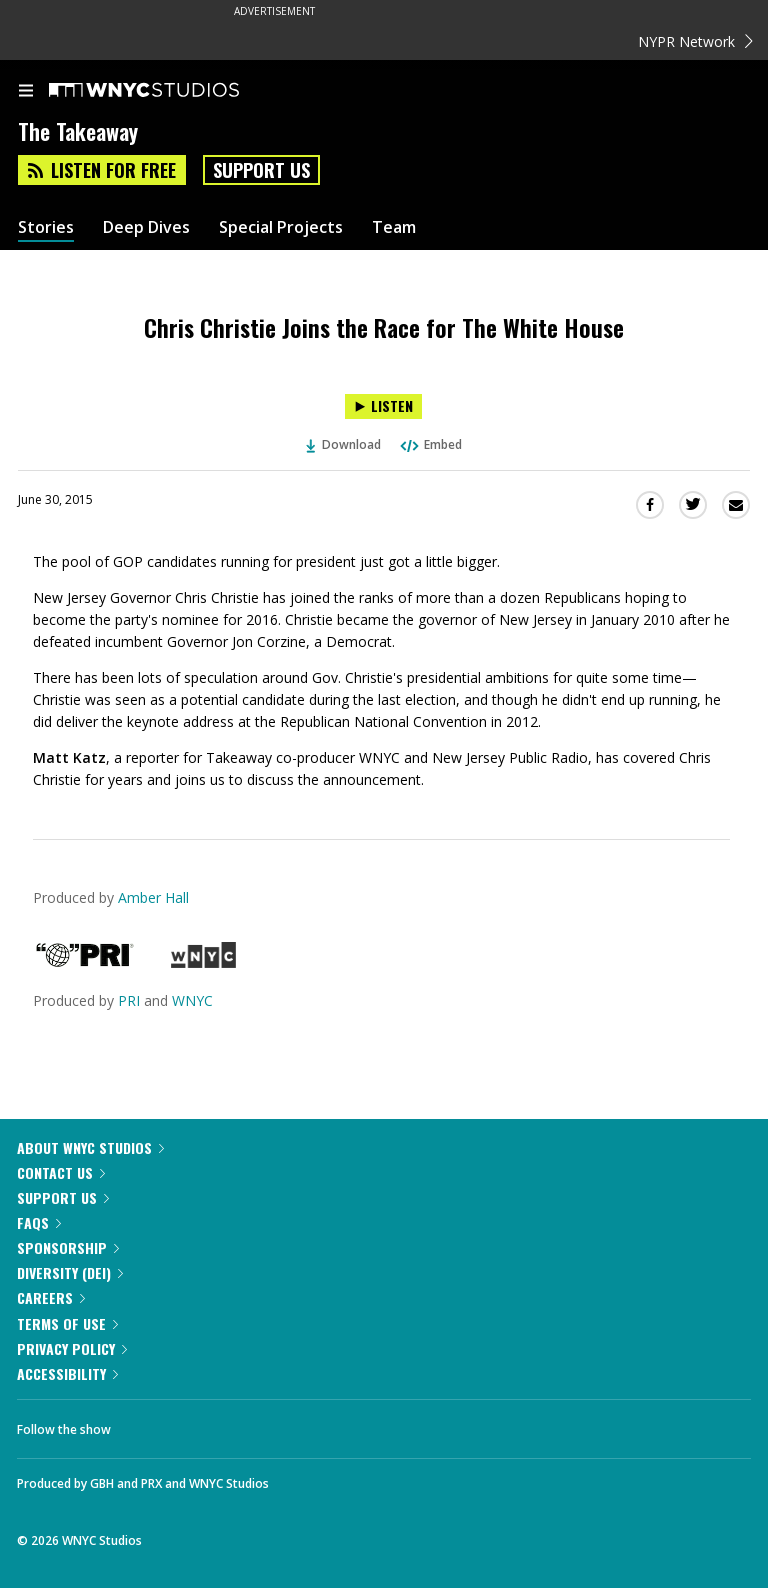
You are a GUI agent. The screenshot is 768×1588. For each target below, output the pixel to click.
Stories (46, 227)
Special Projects (281, 227)
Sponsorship (68, 1247)
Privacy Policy (72, 1348)
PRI (129, 1000)
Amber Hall (153, 897)
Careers (51, 1297)
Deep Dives (146, 227)
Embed (430, 444)
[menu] (26, 92)
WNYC (192, 1000)
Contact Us (61, 1172)
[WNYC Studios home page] (169, 91)
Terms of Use (67, 1323)
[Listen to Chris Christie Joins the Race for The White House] (383, 406)
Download (344, 444)
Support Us (261, 170)
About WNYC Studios (90, 1147)
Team (394, 227)
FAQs (39, 1222)
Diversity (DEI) (70, 1272)
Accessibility (67, 1373)
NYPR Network (695, 41)
